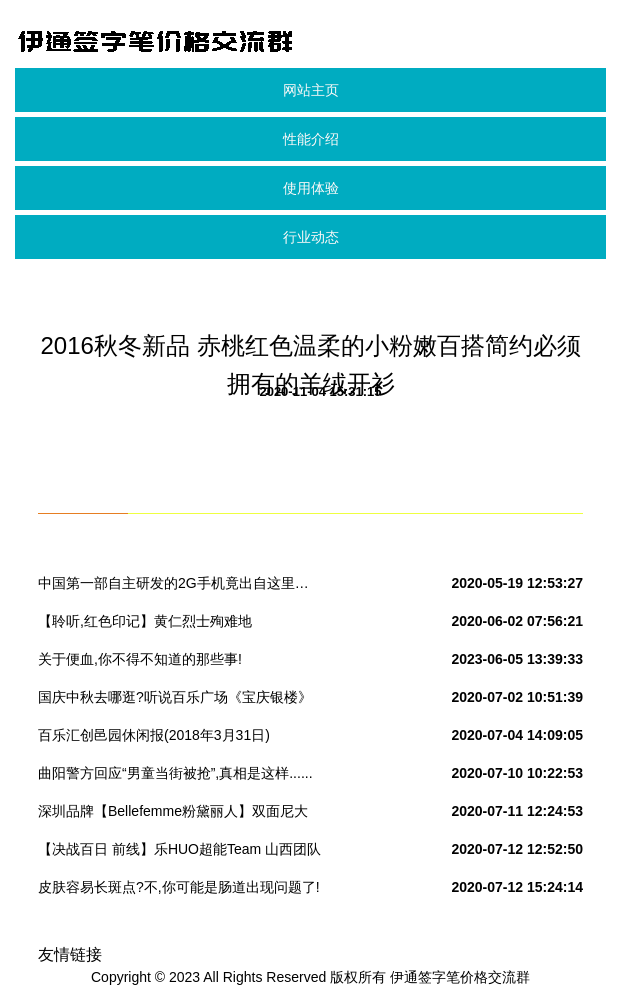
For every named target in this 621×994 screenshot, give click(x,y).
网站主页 (311, 90)
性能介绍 (311, 139)
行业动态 (311, 237)
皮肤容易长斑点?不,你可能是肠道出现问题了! (179, 887)
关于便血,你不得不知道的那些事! (140, 659)
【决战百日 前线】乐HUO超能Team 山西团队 (179, 849)
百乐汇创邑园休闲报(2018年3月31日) (154, 735)
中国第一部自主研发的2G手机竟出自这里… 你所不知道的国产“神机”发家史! (173, 587)
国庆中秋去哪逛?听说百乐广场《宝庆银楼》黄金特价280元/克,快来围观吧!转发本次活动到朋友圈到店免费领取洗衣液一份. (175, 701)
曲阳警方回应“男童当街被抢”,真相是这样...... (175, 773)
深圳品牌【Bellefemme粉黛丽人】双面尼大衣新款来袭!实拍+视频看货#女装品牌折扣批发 (174, 815)
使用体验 (311, 188)
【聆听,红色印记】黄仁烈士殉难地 (145, 621)
